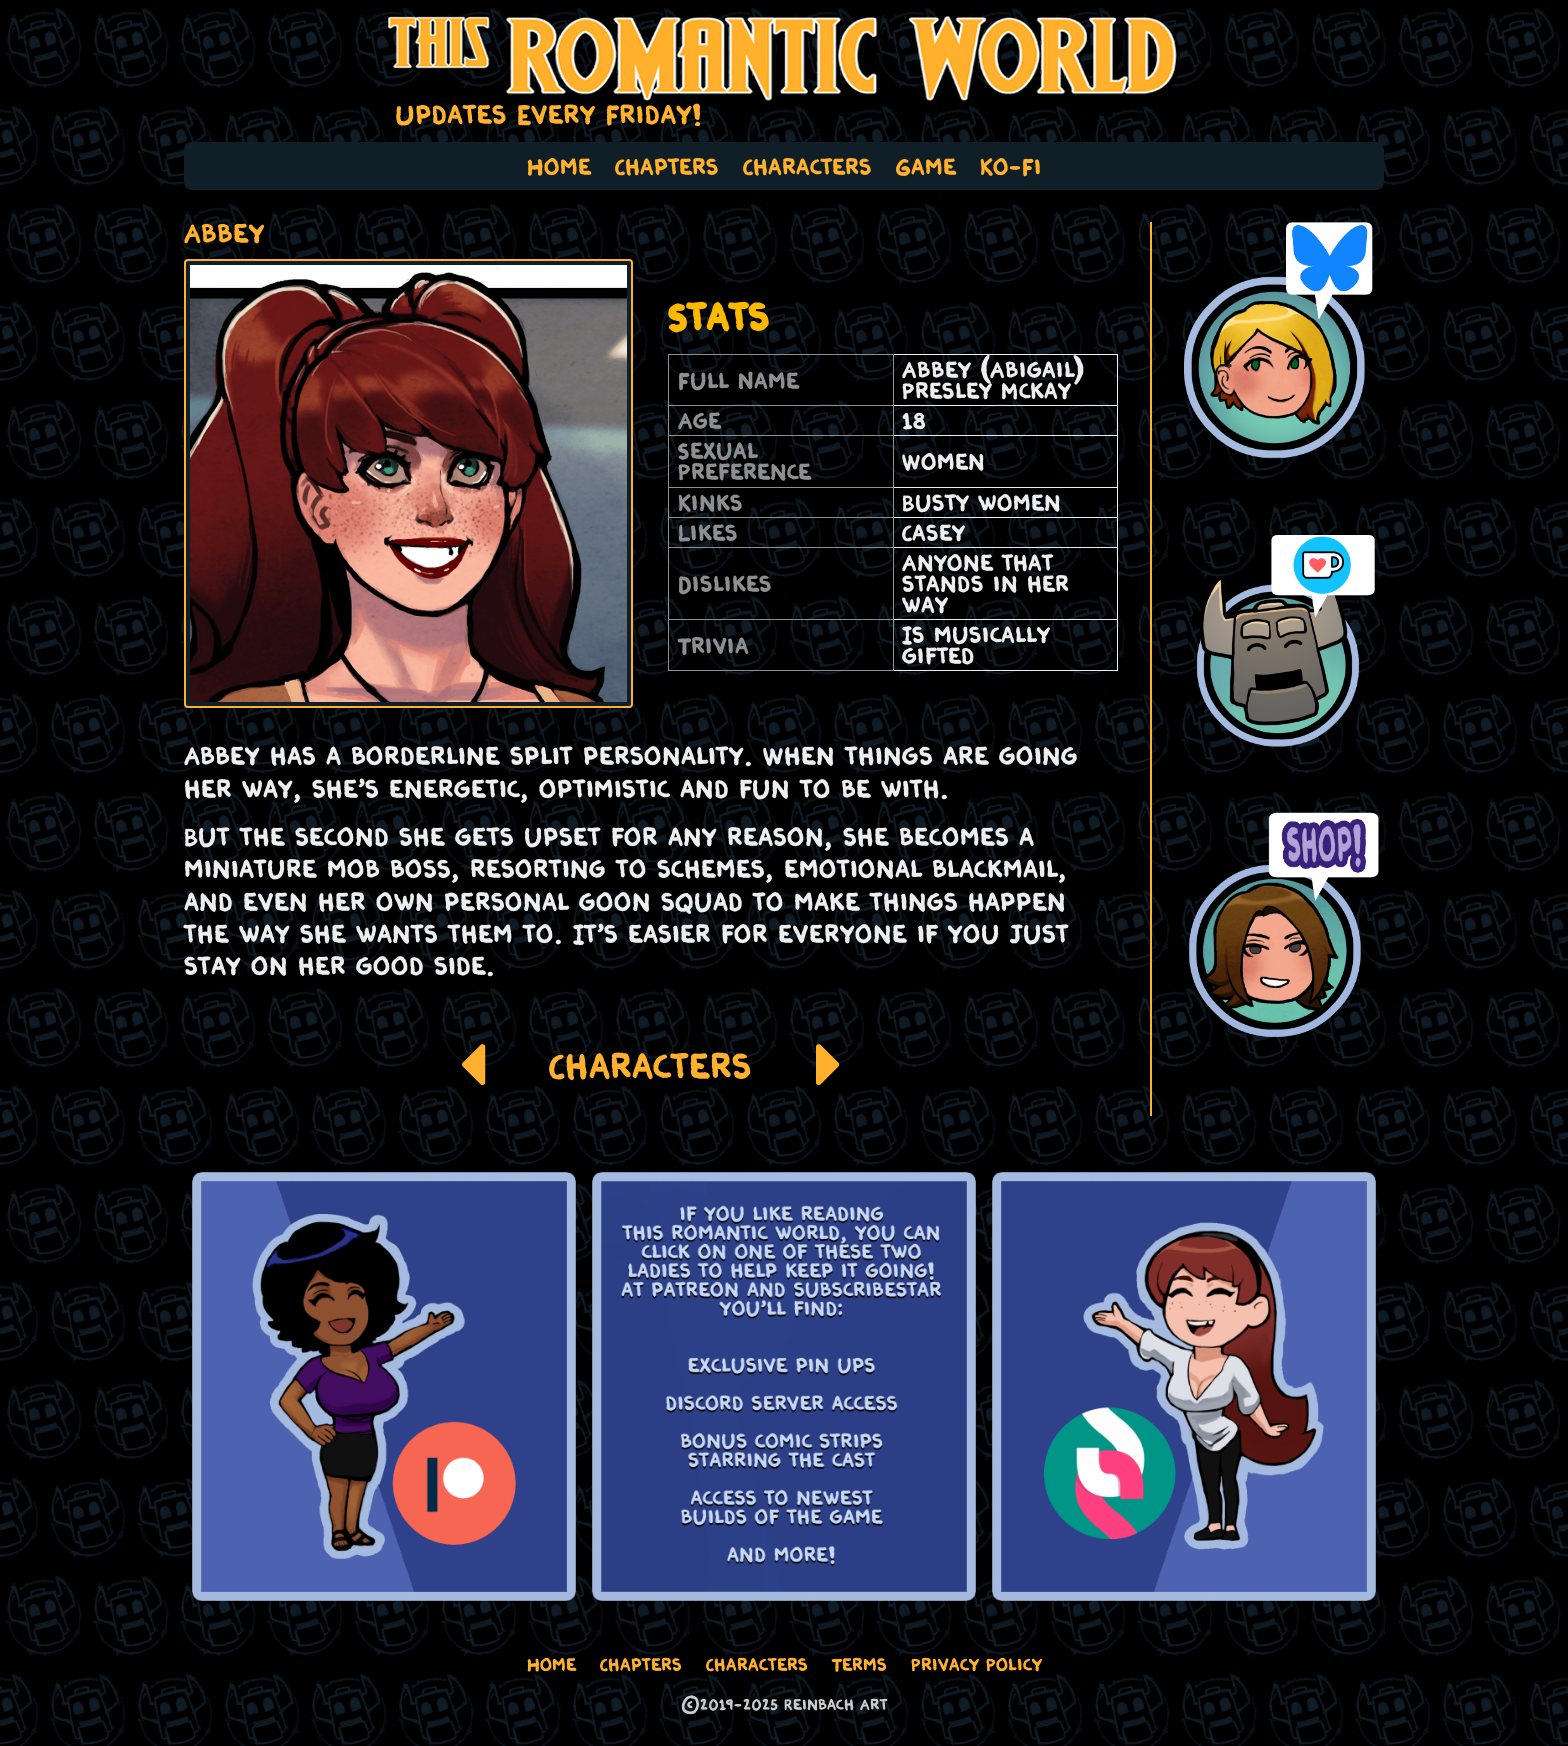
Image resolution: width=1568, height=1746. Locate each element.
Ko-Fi (1011, 166)
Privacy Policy (976, 1664)
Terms (859, 1664)
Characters (807, 166)
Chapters (667, 166)
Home (559, 166)
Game (926, 166)
